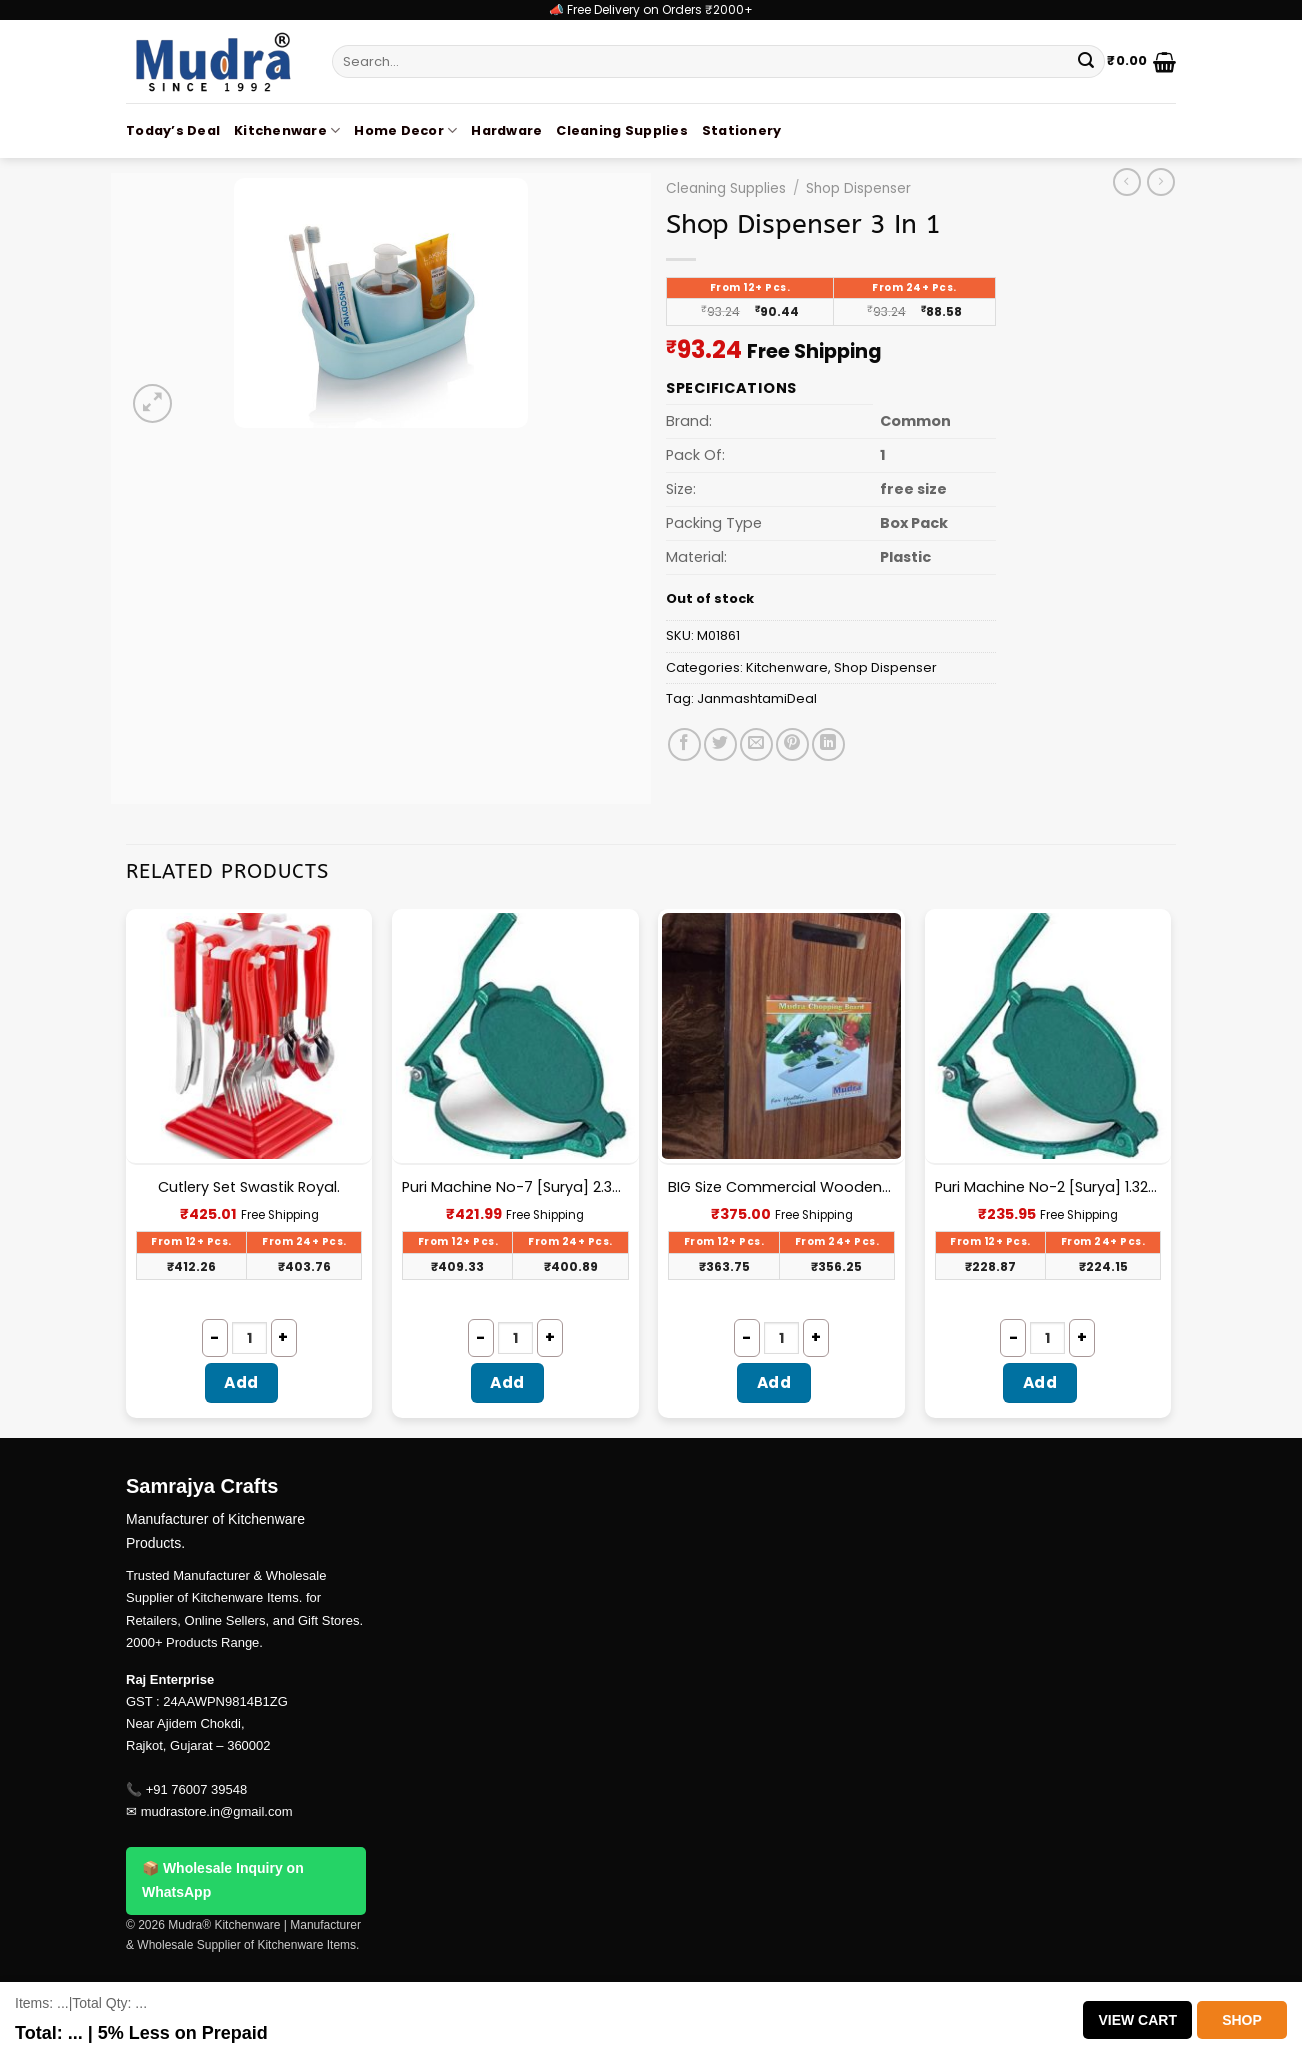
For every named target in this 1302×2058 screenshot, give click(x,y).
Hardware (506, 130)
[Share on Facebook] (684, 744)
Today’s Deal (173, 130)
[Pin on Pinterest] (792, 744)
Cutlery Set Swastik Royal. (249, 1187)
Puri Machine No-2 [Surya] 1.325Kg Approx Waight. (1048, 1187)
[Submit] (1086, 62)
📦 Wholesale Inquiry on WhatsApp (223, 1880)
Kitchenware (287, 130)
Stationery (742, 130)
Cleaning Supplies (621, 130)
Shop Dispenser (858, 188)
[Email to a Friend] (756, 744)
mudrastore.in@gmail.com (217, 1811)
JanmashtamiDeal (757, 698)
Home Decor (405, 130)
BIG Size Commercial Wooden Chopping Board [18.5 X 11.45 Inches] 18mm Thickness (781, 1187)
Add (241, 1382)
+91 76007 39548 (197, 1789)
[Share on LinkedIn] (828, 744)
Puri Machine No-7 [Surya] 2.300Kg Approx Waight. (515, 1187)
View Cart (1137, 2020)
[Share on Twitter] (720, 744)
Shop (1242, 2020)
